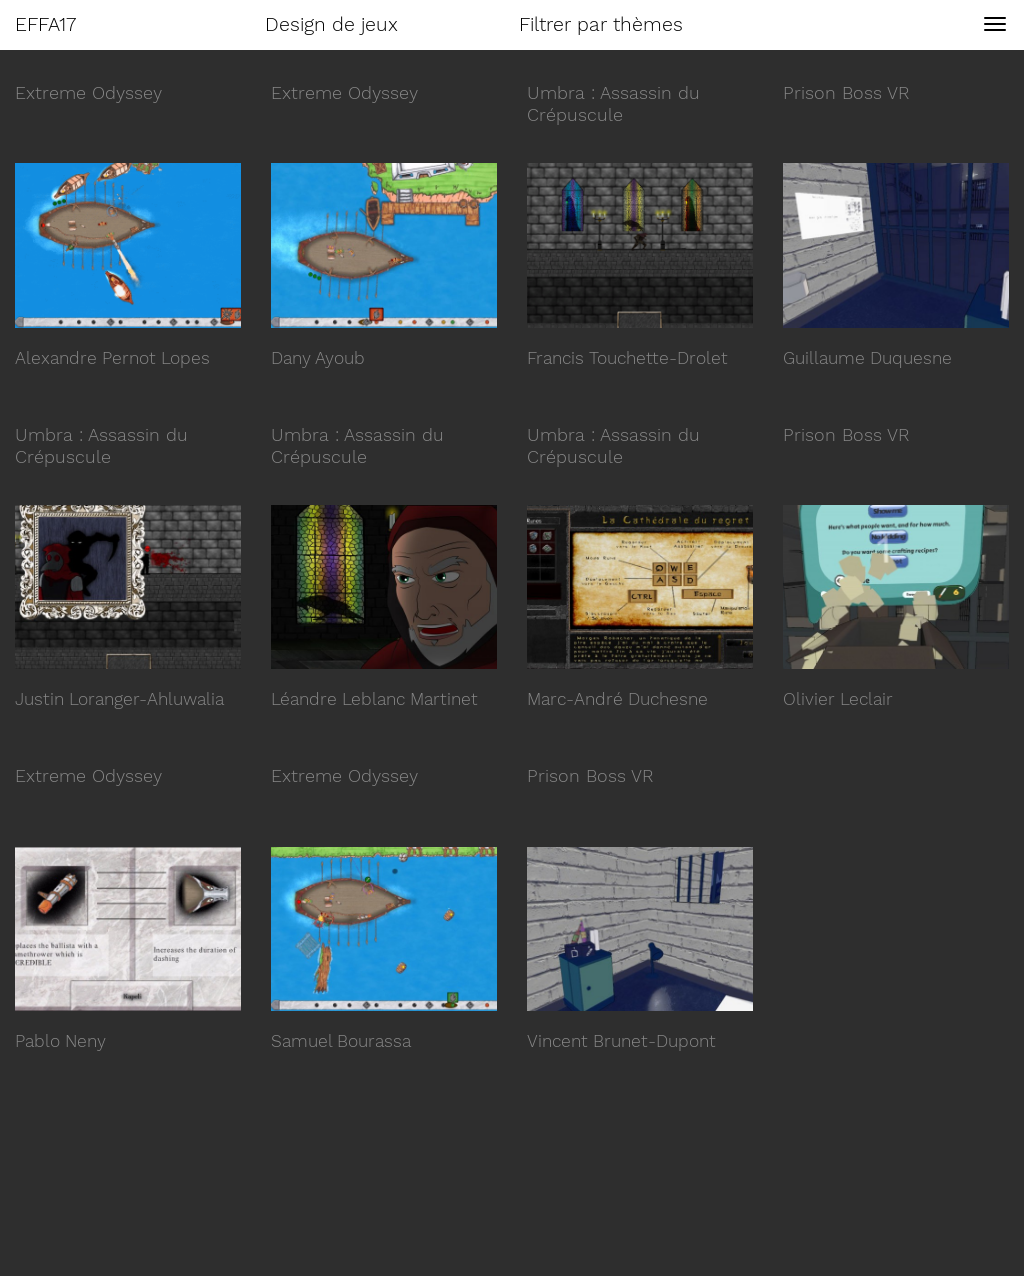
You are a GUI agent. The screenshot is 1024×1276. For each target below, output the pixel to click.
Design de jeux (331, 24)
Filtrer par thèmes (601, 24)
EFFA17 (45, 24)
